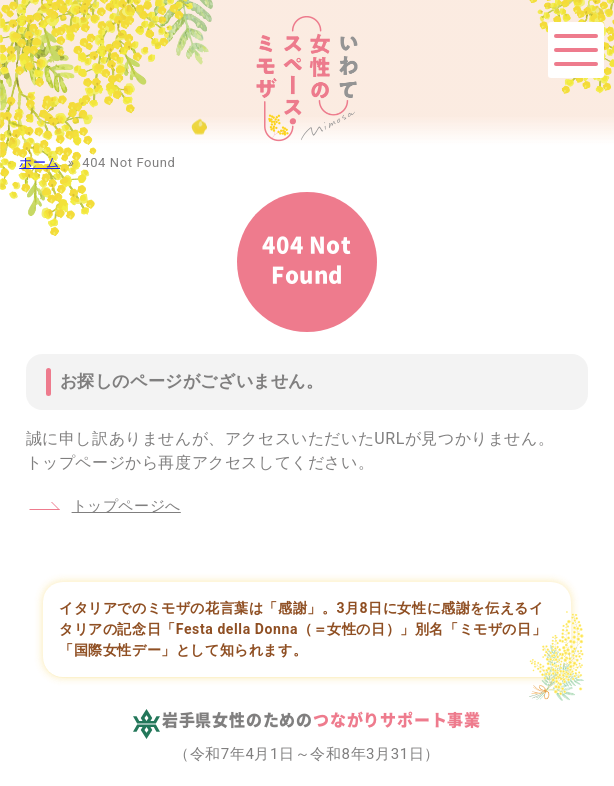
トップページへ (126, 506)
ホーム (39, 162)
